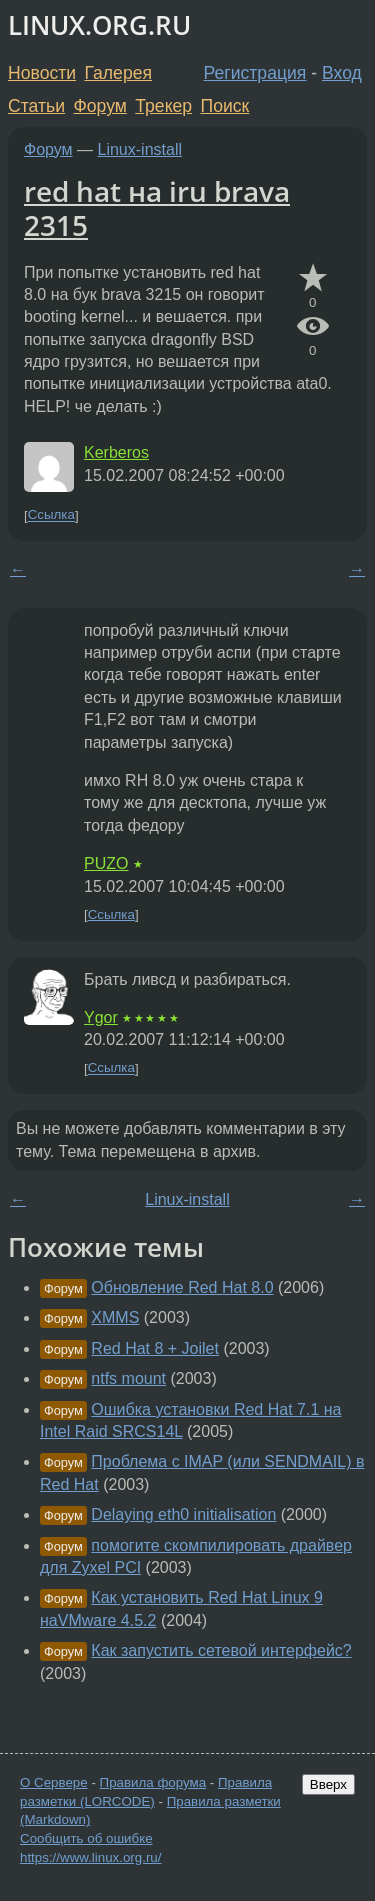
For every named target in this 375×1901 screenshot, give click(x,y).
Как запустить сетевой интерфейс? (221, 1650)
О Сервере (54, 1782)
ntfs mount (128, 1378)
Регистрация (255, 73)
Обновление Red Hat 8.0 (182, 1287)
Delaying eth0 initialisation (183, 1514)
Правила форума (153, 1782)
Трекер (163, 106)
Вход (342, 73)
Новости (42, 73)
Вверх (328, 1784)
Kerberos (116, 452)
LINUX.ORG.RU (99, 25)
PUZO (106, 863)
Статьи (36, 106)
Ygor (101, 1017)
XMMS (115, 1317)
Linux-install (140, 149)
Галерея (118, 73)
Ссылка (51, 515)
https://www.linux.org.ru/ (90, 1857)
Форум (99, 106)
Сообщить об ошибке (86, 1838)
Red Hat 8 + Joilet (155, 1348)
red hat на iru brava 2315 (157, 208)
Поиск (225, 106)
